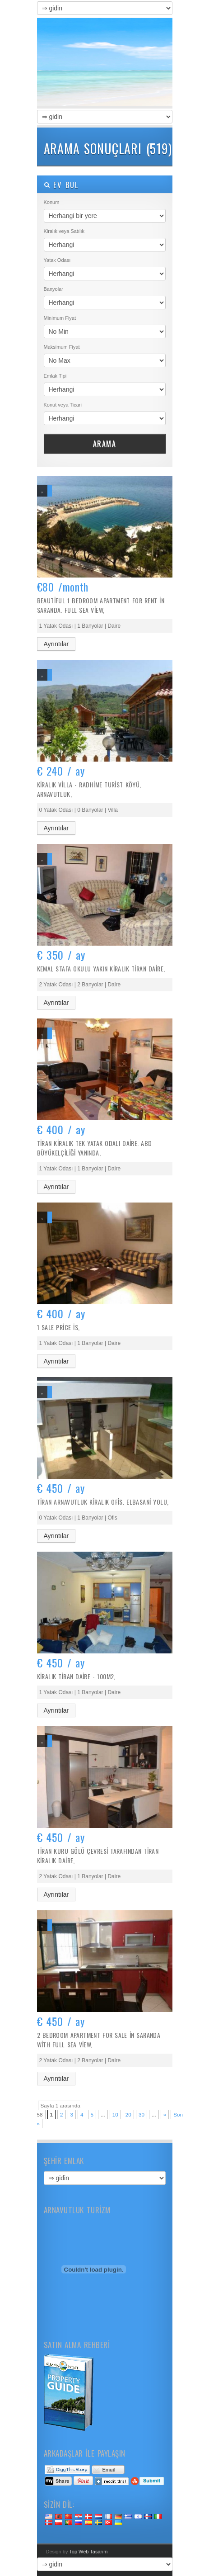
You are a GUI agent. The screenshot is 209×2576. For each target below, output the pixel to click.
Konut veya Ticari (63, 404)
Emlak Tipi (55, 376)
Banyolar (53, 289)
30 (141, 2114)
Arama (104, 443)
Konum (52, 202)
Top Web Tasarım (88, 2551)
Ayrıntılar (56, 644)
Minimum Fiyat (60, 318)
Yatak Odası (57, 260)
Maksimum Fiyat (62, 347)
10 (115, 2114)
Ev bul (61, 184)
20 (128, 2114)
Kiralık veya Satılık (64, 231)
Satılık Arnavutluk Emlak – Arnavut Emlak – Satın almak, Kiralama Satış (104, 63)
